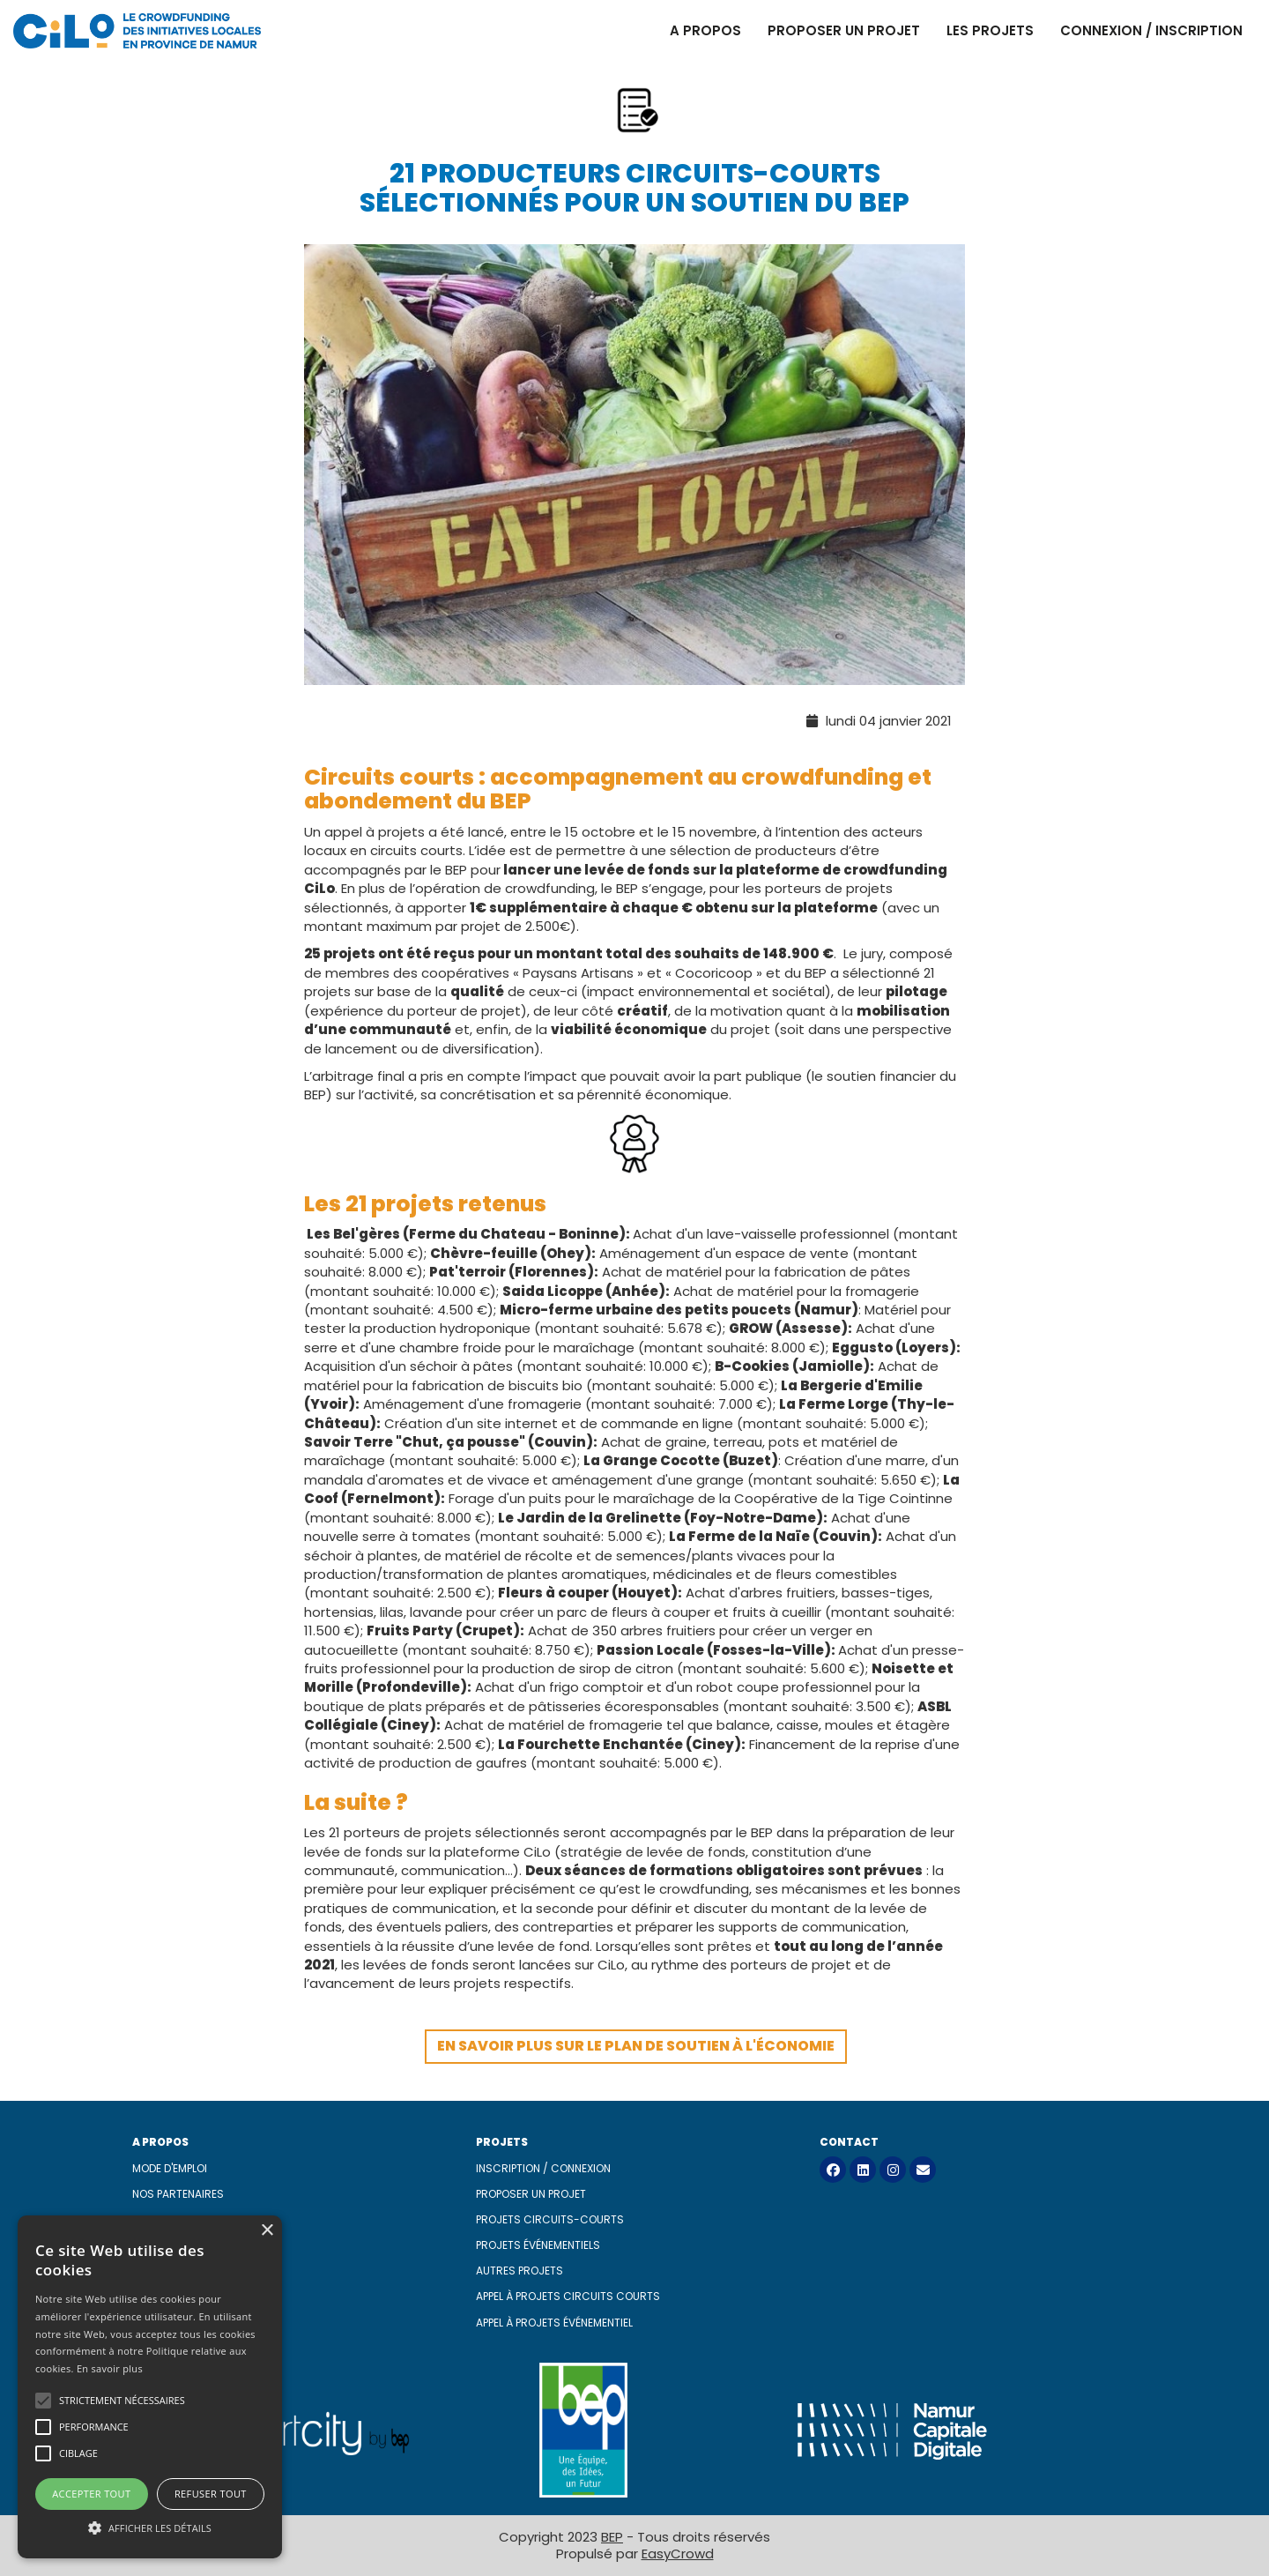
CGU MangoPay (175, 2296)
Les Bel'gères (353, 1234)
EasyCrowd (678, 2553)
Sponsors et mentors (193, 2219)
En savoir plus (110, 2368)
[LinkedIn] (863, 2169)
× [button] (266, 2230)
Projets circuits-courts (550, 2219)
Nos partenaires (178, 2193)
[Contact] (922, 2169)
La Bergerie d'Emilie (852, 1385)
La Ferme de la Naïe (739, 1536)
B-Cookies (752, 1366)
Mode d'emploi (169, 2168)
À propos (157, 2244)
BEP (612, 2537)
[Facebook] (833, 2169)
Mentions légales (180, 2270)
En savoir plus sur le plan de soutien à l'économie (636, 2046)
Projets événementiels (538, 2244)
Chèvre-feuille (484, 1253)
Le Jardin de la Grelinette (589, 1517)
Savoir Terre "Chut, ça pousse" (414, 1442)
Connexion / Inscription (1151, 30)
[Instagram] (892, 2169)
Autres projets (519, 2270)
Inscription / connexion (543, 2168)
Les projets (990, 30)
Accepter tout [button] (91, 2493)
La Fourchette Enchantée (590, 1744)
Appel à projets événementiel (554, 2322)
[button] (149, 2527)
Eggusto (862, 1347)
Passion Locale (650, 1650)
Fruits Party (410, 1630)
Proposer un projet (844, 30)
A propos (705, 30)
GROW (751, 1328)
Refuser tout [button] (210, 2493)
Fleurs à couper (553, 1592)
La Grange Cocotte (651, 1460)
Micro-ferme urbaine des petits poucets (645, 1309)
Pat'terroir (467, 1271)
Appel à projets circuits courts (568, 2296)
